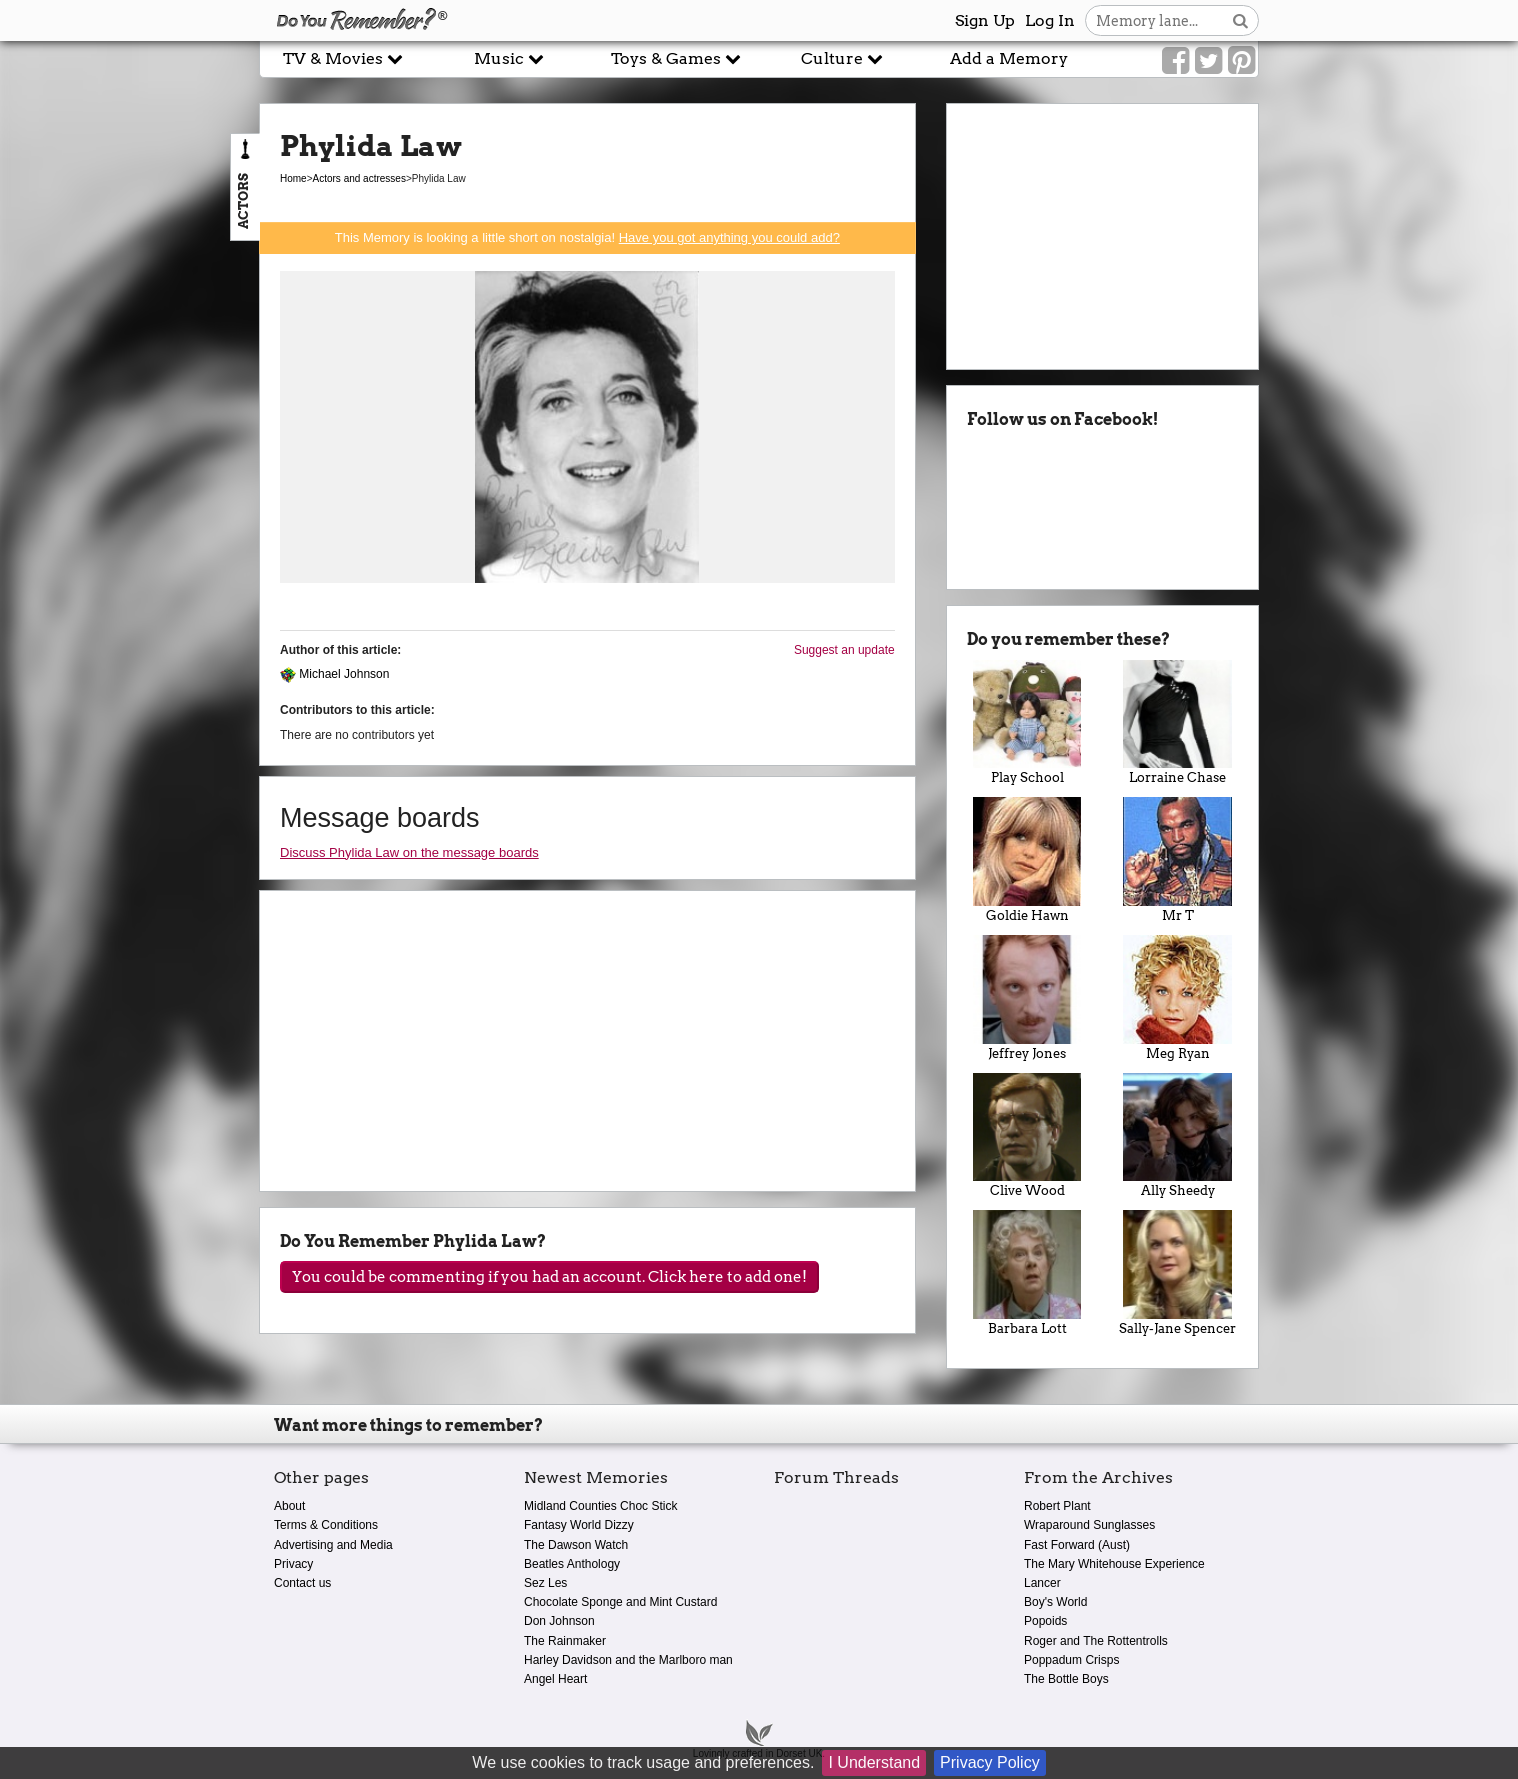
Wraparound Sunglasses (1089, 1525)
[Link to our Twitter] (1208, 61)
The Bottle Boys (1066, 1679)
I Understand (874, 1762)
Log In (1050, 20)
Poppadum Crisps (1071, 1660)
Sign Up (985, 20)
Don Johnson (559, 1621)
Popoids (1045, 1621)
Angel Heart (555, 1679)
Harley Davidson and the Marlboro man (628, 1660)
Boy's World (1055, 1602)
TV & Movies (343, 58)
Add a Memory (1009, 58)
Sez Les (545, 1583)
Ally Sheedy (1177, 1136)
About (289, 1506)
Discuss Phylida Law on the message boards (409, 852)
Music (509, 58)
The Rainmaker (565, 1641)
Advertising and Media (333, 1545)
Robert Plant (1057, 1506)
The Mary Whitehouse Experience (1114, 1564)
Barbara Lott (1027, 1273)
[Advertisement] (130, 453)
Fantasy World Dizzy (579, 1525)
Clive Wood (1027, 1136)
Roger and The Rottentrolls (1096, 1641)
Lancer (1042, 1583)
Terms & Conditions (326, 1525)
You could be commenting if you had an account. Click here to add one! (549, 1277)
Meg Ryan (1177, 998)
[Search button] (1240, 20)
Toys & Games (676, 58)
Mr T (1177, 860)
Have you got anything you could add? (729, 237)
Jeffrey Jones (1027, 998)
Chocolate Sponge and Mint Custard (620, 1602)
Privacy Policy (990, 1762)
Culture (842, 58)
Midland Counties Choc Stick (600, 1506)
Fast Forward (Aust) (1077, 1545)
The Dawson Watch (576, 1545)
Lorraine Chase (1177, 723)
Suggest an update (844, 650)
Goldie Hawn (1027, 860)
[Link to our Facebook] (1175, 61)
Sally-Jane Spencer (1177, 1273)
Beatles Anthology (572, 1564)
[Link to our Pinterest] (1241, 61)
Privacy (293, 1564)
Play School (1027, 723)
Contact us (302, 1583)
